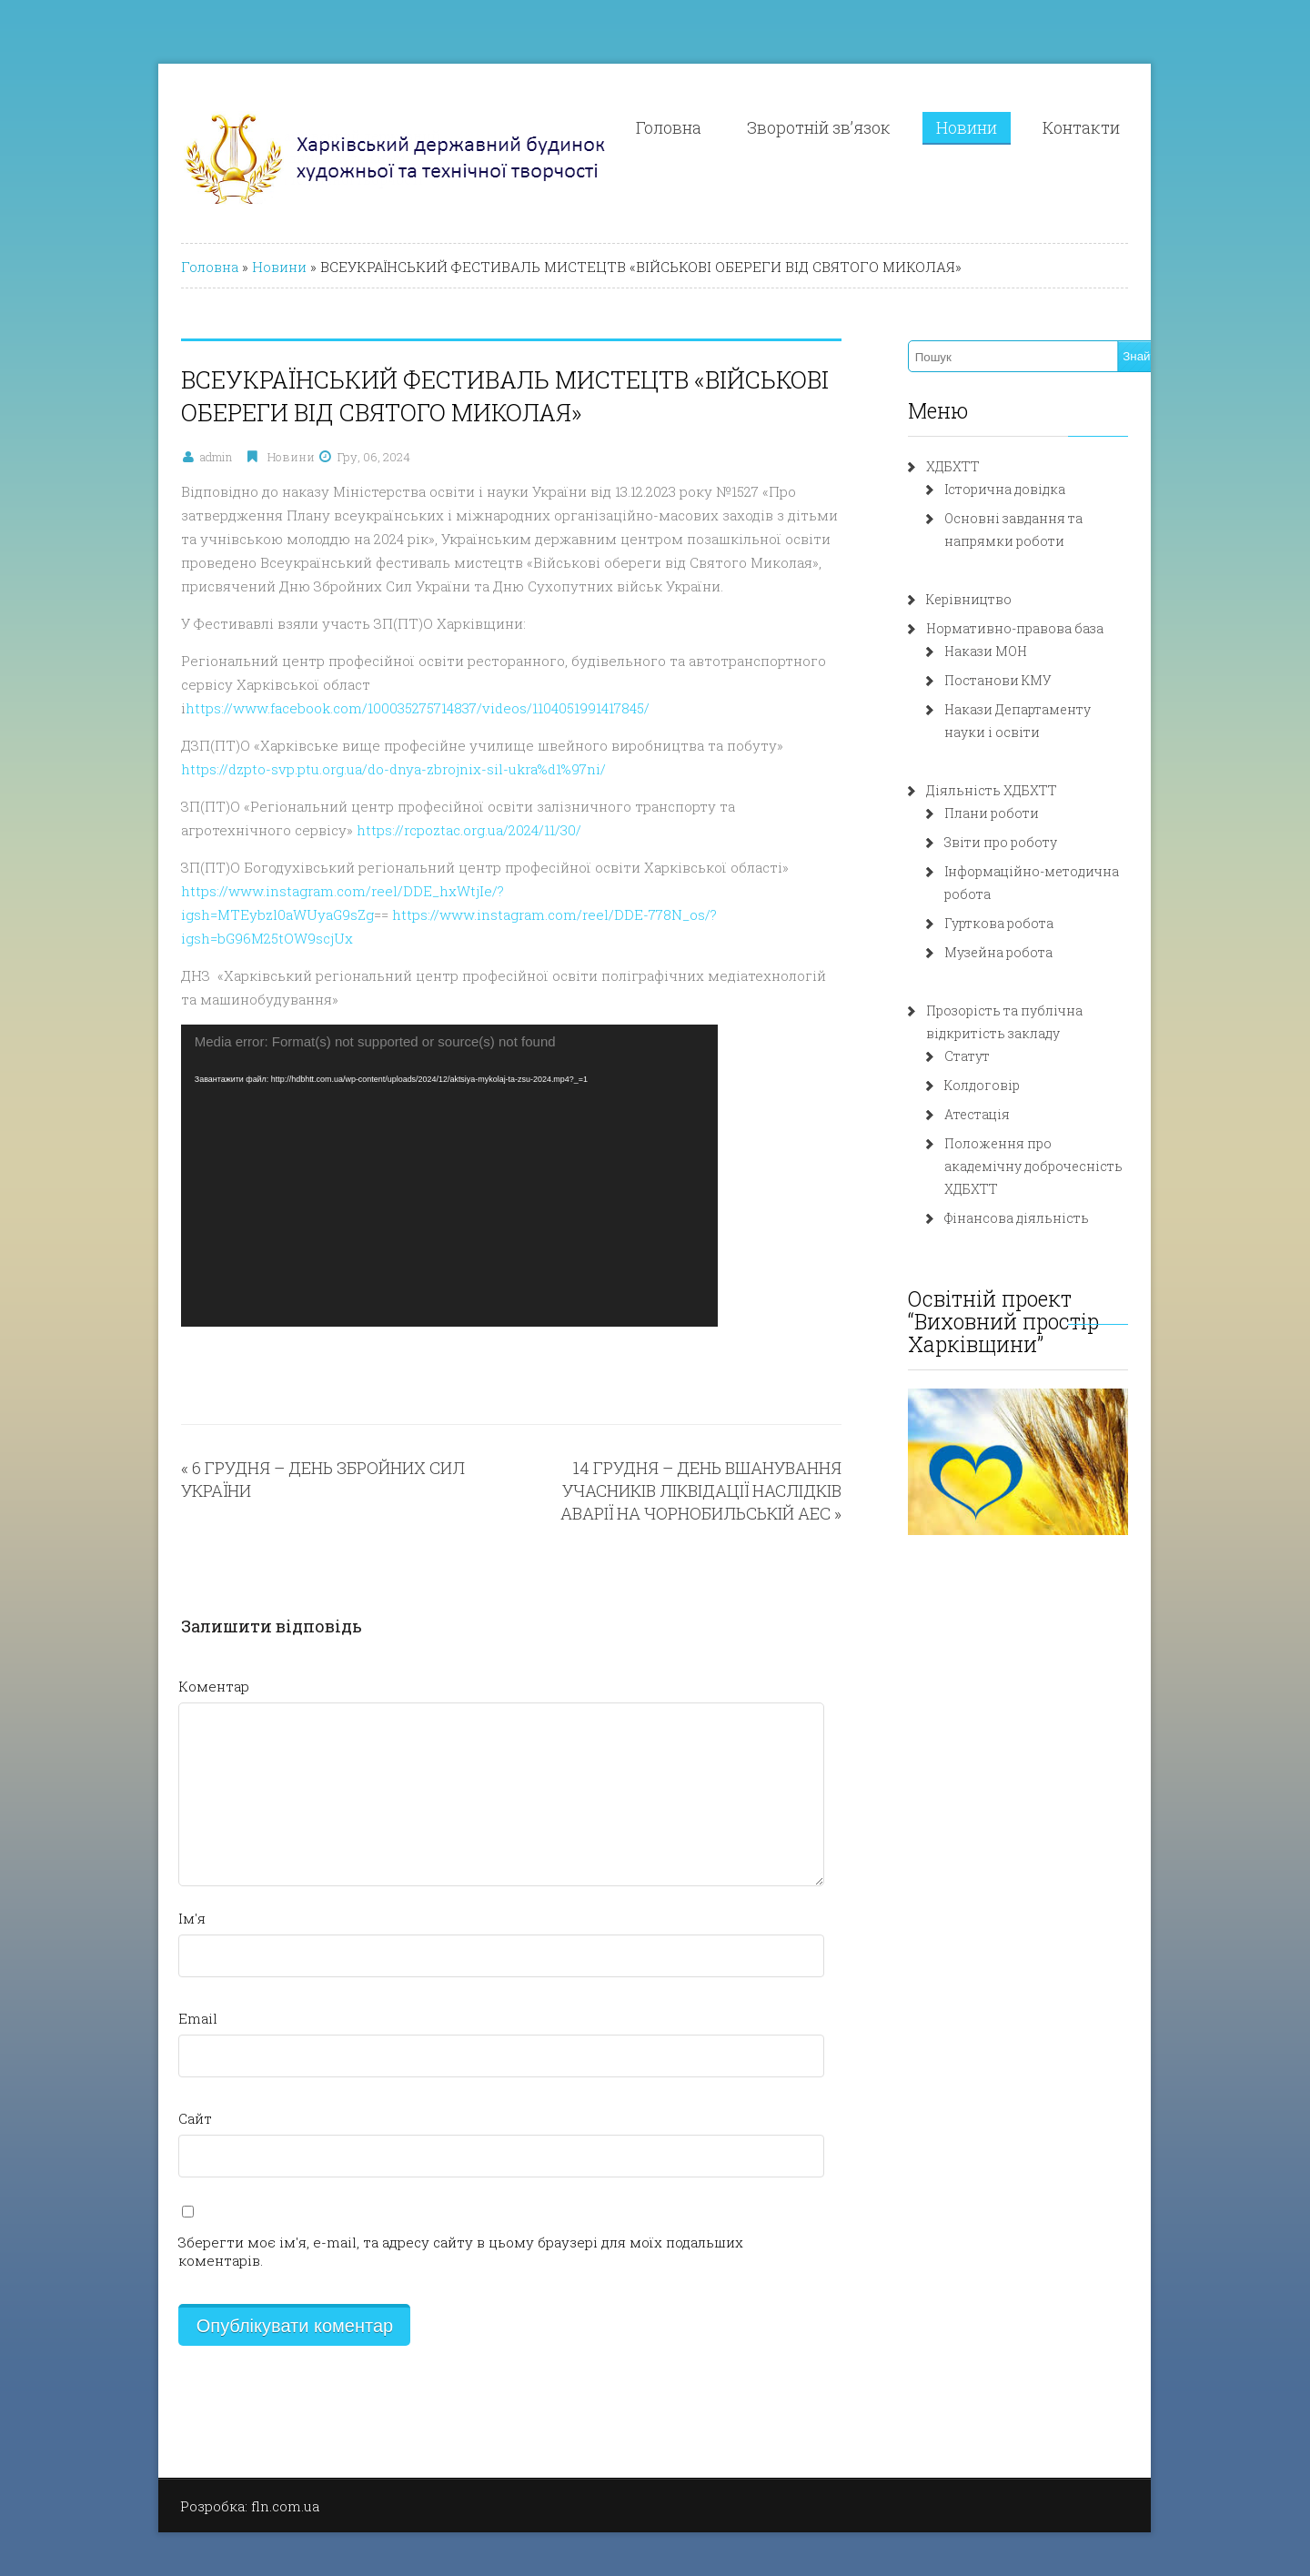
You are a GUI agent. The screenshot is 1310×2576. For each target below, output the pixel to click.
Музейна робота (1026, 929)
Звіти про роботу (1028, 842)
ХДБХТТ (980, 466)
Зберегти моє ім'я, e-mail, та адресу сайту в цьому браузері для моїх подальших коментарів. (432, 2195)
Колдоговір (1009, 1062)
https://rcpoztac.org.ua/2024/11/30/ (282, 806)
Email (125, 1971)
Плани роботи (1019, 813)
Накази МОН (1013, 651)
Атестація (1004, 1091)
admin (143, 457)
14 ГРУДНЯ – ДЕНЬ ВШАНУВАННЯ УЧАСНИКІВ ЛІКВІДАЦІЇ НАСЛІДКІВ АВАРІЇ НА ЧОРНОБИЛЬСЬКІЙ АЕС (686, 1443)
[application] (376, 1128)
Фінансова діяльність (1044, 1172)
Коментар (141, 1639)
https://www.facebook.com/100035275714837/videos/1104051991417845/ (482, 684)
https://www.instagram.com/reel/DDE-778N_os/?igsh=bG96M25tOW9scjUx (567, 891)
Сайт (122, 2071)
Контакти (1150, 127)
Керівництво (996, 599)
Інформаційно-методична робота (1083, 871)
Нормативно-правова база (1042, 628)
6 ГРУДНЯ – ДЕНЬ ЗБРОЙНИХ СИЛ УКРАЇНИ (292, 1420)
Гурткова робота (1026, 900)
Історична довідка (1032, 489)
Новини (1035, 127)
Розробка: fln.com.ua (177, 2440)
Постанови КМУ (1025, 680)
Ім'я (119, 1871)
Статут (994, 1033)
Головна (738, 127)
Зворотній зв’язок (888, 127)
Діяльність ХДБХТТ (1018, 790)
